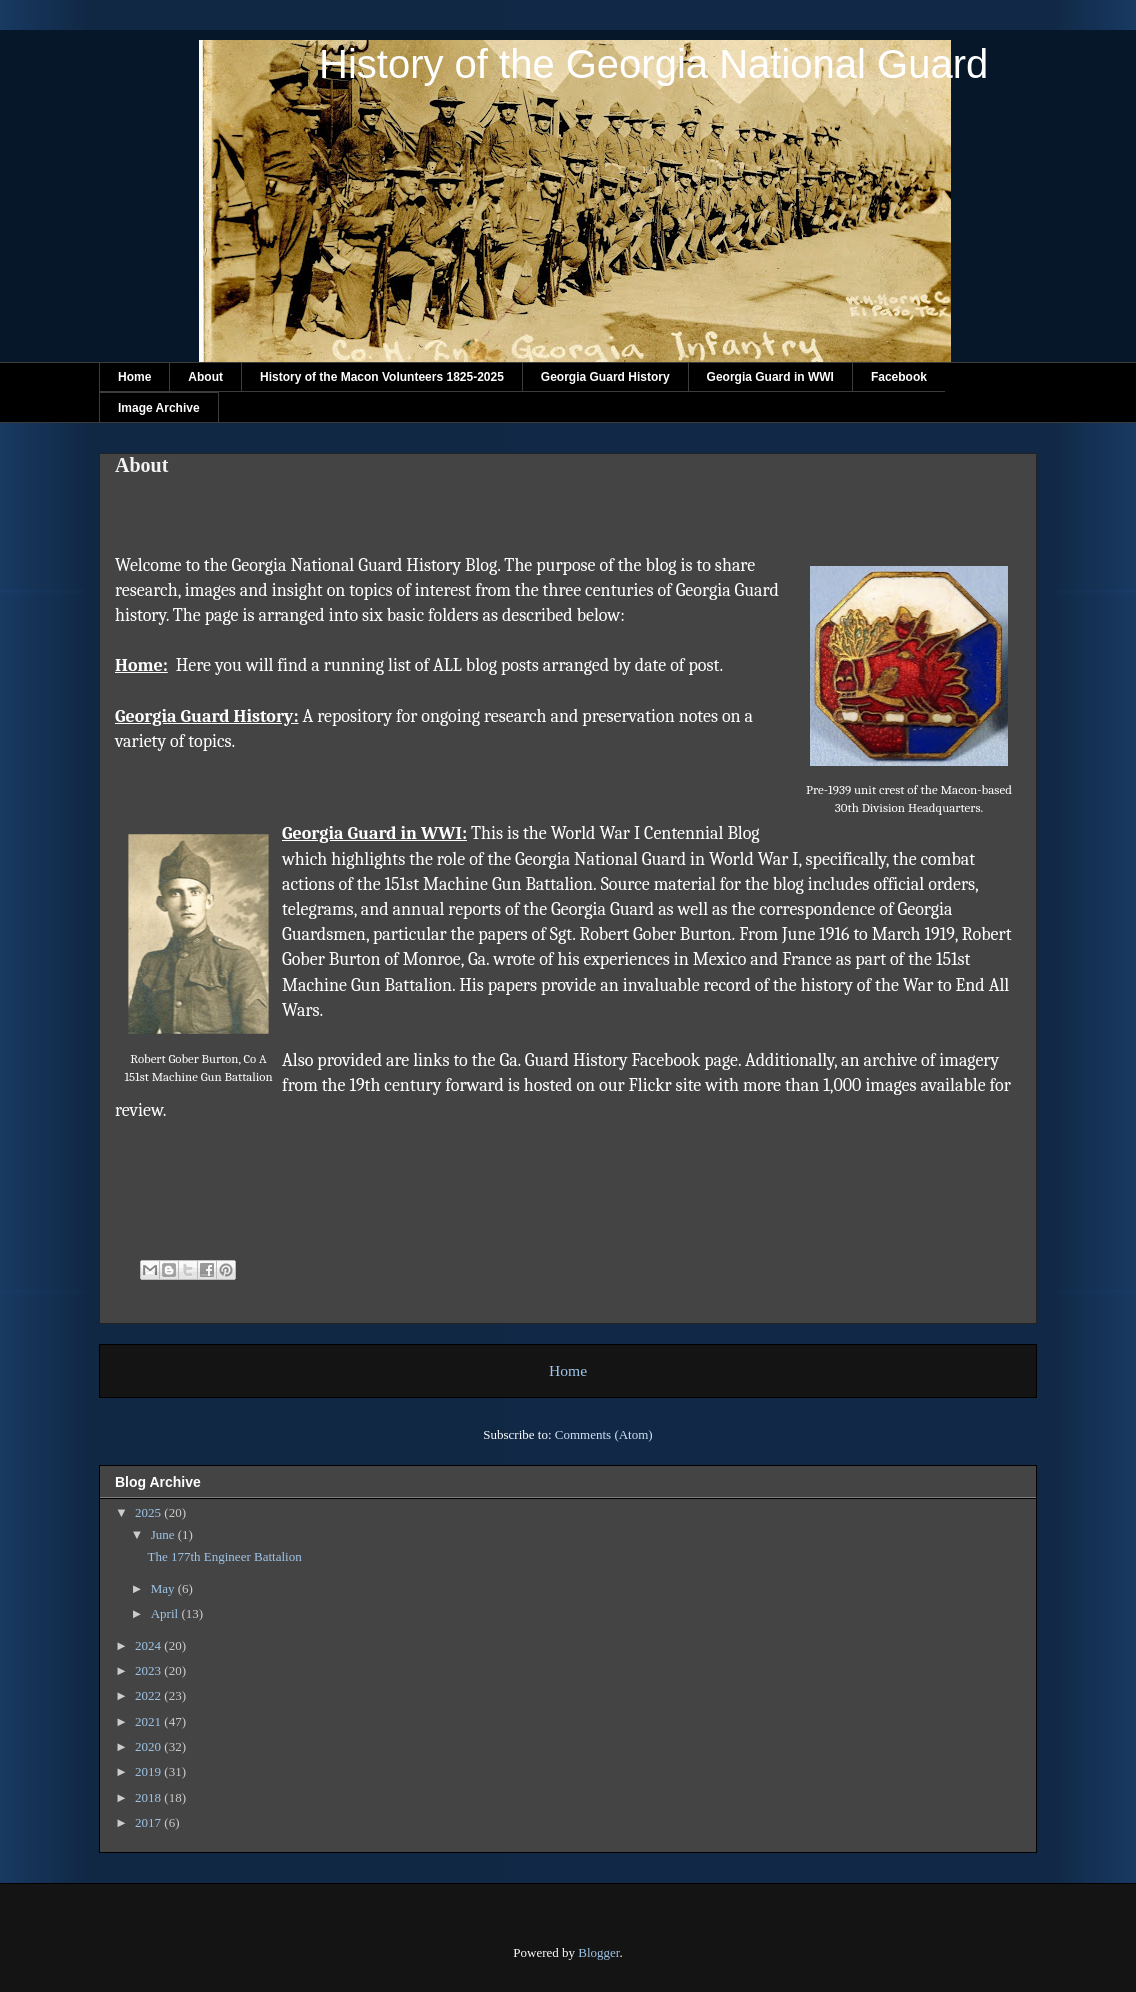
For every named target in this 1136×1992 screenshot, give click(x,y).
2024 (149, 1645)
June (164, 1534)
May (164, 1588)
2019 (149, 1771)
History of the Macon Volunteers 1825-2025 (382, 377)
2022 (149, 1695)
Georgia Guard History (605, 377)
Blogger (598, 1952)
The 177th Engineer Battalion (224, 1556)
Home (134, 377)
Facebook (899, 377)
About (205, 377)
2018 (149, 1797)
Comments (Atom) (604, 1434)
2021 (149, 1721)
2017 (149, 1822)
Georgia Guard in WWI (770, 377)
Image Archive (159, 408)
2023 (149, 1670)
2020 (149, 1746)
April (166, 1613)
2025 (149, 1512)
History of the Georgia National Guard (653, 64)
